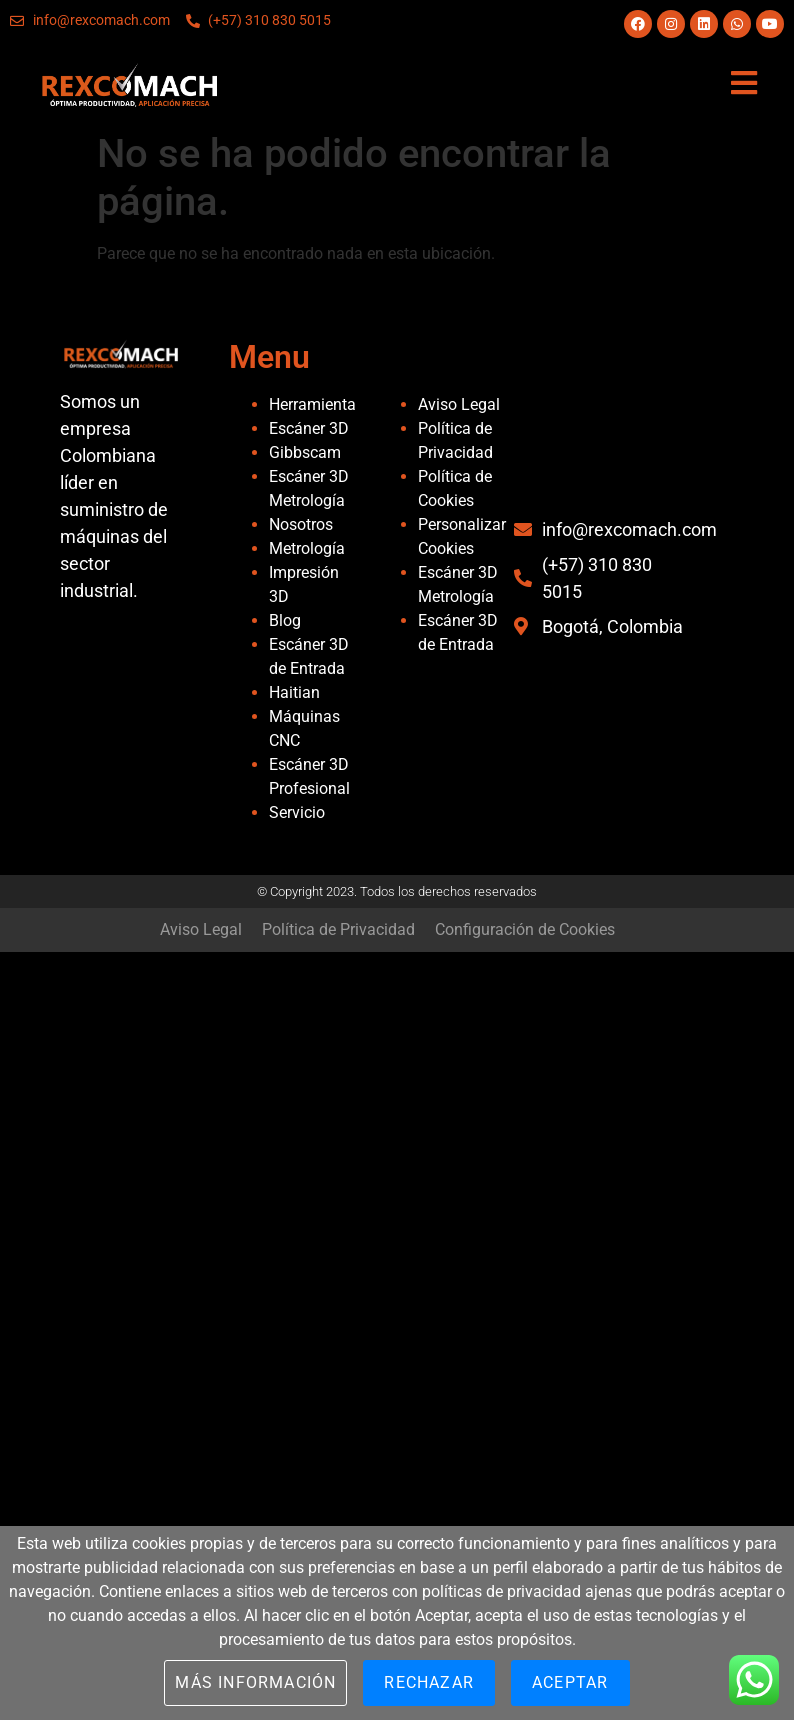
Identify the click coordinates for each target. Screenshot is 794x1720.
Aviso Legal (459, 404)
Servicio (297, 812)
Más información (255, 1682)
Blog (285, 620)
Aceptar (570, 1682)
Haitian (294, 692)
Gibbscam (305, 452)
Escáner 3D (309, 428)
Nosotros (301, 524)
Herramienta (312, 404)
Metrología (307, 548)
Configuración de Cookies (525, 929)
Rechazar (429, 1682)
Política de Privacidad (338, 929)
